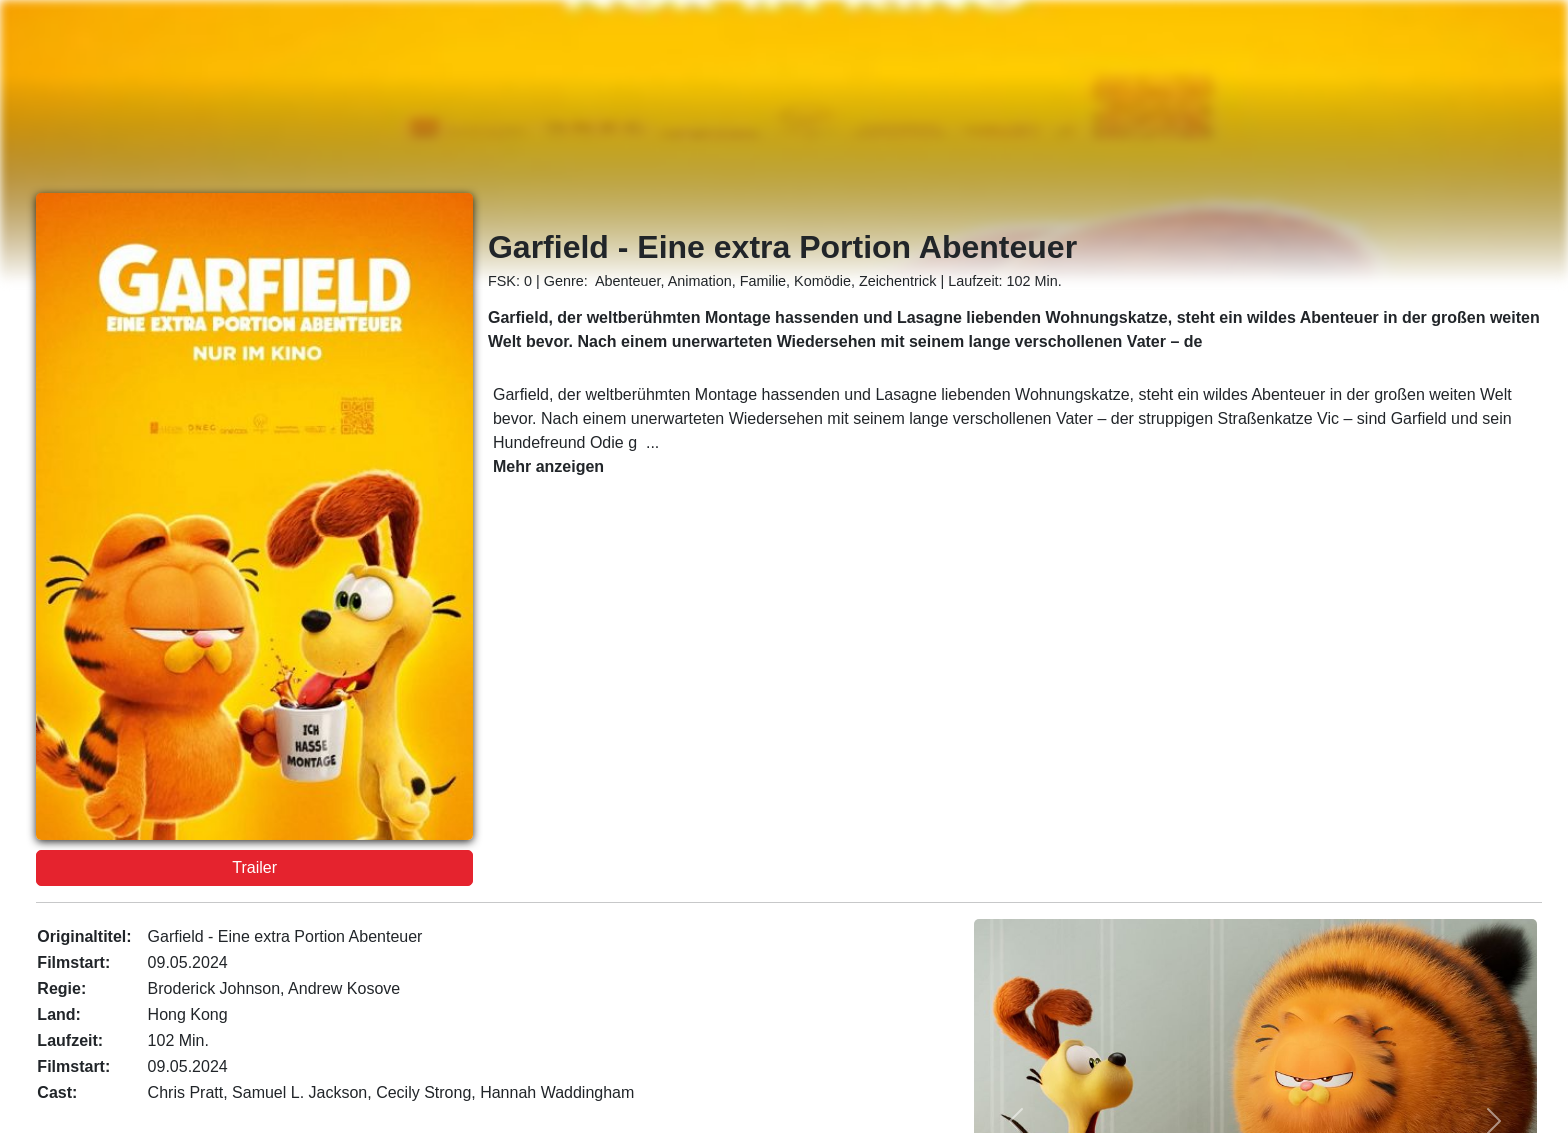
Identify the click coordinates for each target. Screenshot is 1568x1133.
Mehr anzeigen (548, 466)
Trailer (254, 867)
